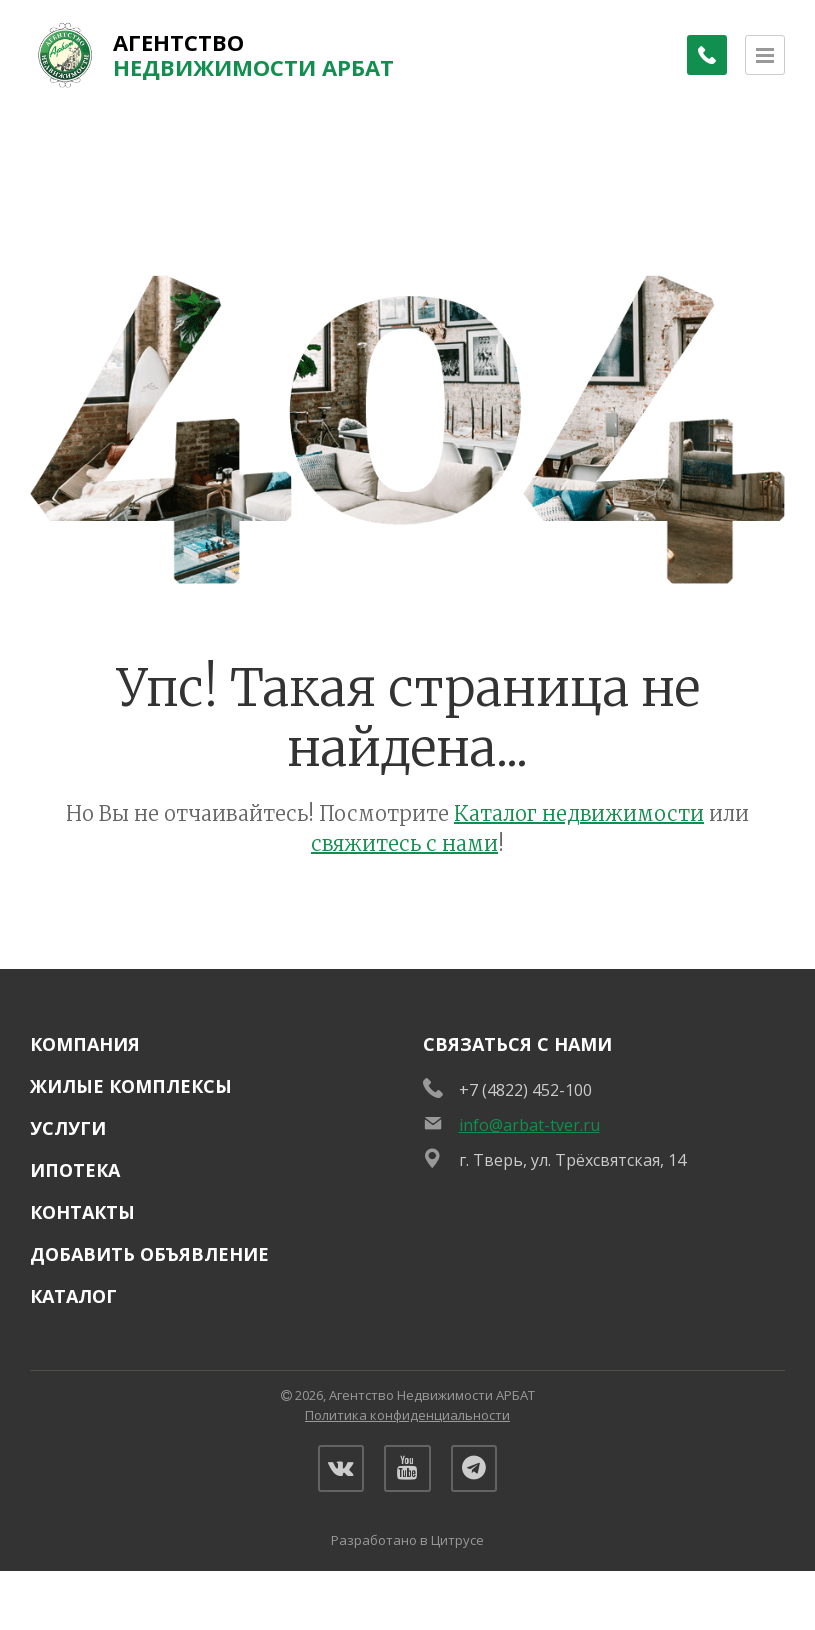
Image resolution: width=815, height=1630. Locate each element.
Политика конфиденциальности (407, 1415)
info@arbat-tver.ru (529, 1125)
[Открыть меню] (765, 55)
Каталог (73, 1296)
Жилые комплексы (131, 1086)
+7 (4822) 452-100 (525, 1090)
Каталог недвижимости (579, 813)
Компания (85, 1044)
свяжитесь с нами (404, 843)
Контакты (82, 1212)
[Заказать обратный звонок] (705, 55)
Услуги (68, 1128)
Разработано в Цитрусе (407, 1544)
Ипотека (75, 1170)
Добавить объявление (149, 1254)
